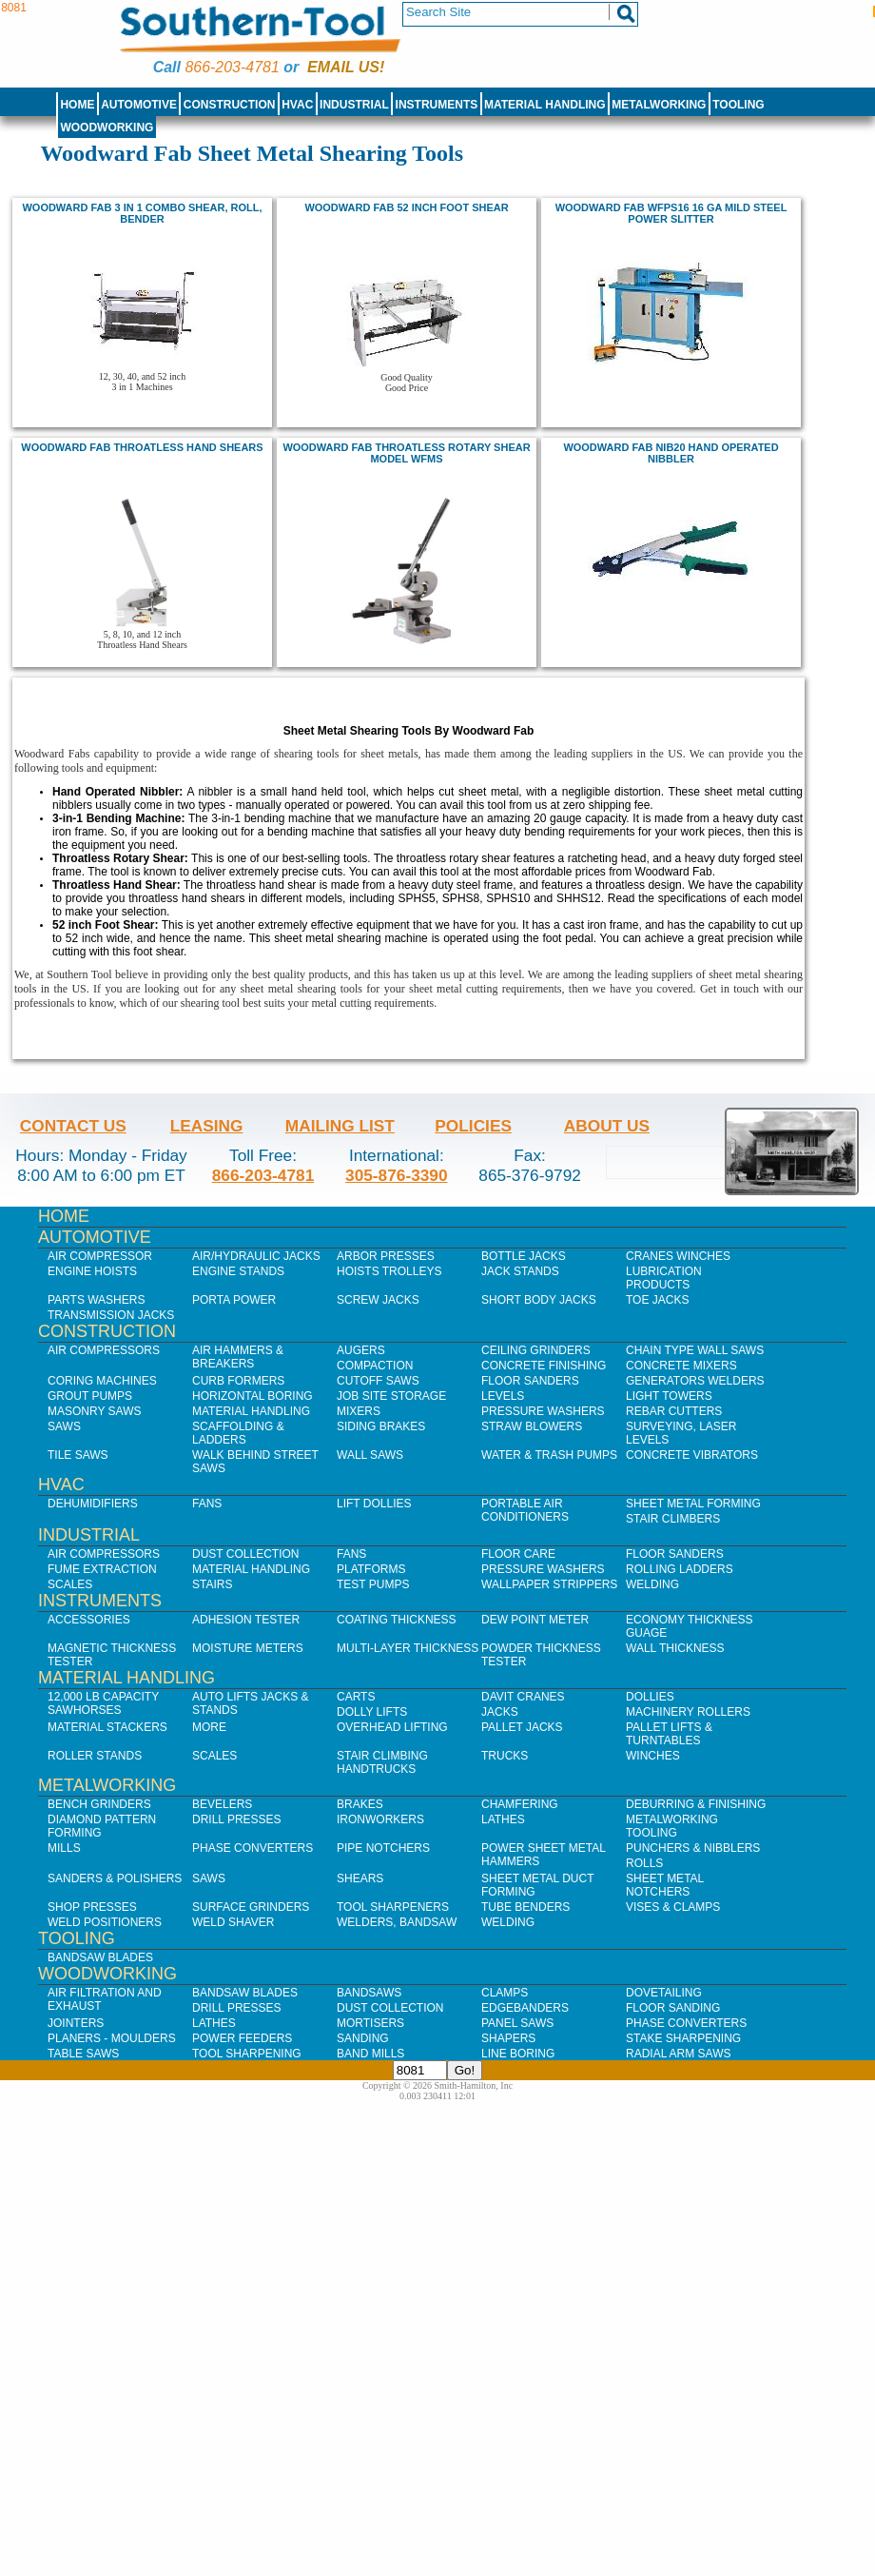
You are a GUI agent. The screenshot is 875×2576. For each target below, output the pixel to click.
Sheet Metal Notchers (665, 1885)
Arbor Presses (386, 1256)
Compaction (375, 1365)
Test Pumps (373, 1584)
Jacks (499, 1712)
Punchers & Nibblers (693, 1848)
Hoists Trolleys (389, 1271)
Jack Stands (520, 1271)
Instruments (437, 104)
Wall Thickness (675, 1648)
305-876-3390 (396, 1175)
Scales (70, 1584)
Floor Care (518, 1554)
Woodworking (106, 127)
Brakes (360, 1804)
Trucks (504, 1755)
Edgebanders (525, 2008)
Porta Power (234, 1300)
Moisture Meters (247, 1648)
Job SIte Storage (391, 1396)
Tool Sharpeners (393, 1907)
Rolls (644, 1863)
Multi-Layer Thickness (407, 1648)
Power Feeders (242, 2038)
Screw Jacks (378, 1300)
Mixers (358, 1411)
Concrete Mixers (681, 1365)
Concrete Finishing (543, 1365)
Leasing (206, 1125)
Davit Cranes (523, 1696)
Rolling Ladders (679, 1569)
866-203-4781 (232, 67)
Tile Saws (78, 1455)
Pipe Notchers (383, 1848)
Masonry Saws (94, 1411)
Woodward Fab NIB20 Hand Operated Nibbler (670, 453)
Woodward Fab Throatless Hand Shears (141, 447)
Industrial (354, 104)
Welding (652, 1584)
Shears (360, 1878)
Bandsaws (369, 1992)
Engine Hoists (92, 1271)
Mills (64, 1848)
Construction (230, 104)
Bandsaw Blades (100, 1957)
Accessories (89, 1619)
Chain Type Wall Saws (695, 1350)
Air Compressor (100, 1256)
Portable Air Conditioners (525, 1510)
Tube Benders (525, 1907)
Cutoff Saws (378, 1380)
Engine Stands (238, 1271)
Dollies (650, 1696)
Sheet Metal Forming (693, 1503)
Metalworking (659, 104)
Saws (64, 1426)
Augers (361, 1350)
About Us (607, 1125)
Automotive (139, 104)
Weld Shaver (233, 1922)
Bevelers (222, 1804)
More (209, 1727)
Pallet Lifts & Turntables (669, 1734)
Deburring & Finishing (696, 1804)
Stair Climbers (673, 1518)
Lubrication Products (664, 1278)
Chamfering (519, 1804)
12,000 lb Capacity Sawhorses (103, 1703)
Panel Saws (517, 2023)
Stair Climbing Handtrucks (382, 1762)
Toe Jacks (657, 1300)
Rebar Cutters (674, 1411)
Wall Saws (370, 1455)
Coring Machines (102, 1380)
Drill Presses (237, 1819)
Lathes (503, 1819)
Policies (473, 1125)
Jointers (76, 2023)
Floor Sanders (530, 1380)
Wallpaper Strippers (549, 1584)
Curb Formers (238, 1380)
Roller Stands (95, 1755)
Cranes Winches (678, 1256)
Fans (207, 1503)
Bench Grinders (99, 1804)
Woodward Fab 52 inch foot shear (406, 207)
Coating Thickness (397, 1619)
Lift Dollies (374, 1503)
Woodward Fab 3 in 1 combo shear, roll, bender (142, 213)
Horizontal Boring (252, 1396)
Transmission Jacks (111, 1315)
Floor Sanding (673, 2008)
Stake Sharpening (683, 2038)
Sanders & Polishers (115, 1878)
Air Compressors (104, 1350)
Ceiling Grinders (536, 1350)
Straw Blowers (531, 1426)
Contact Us (73, 1125)
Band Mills (370, 2053)
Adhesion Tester (246, 1619)
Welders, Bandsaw (397, 1922)
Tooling (738, 104)
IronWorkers (380, 1819)
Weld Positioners (105, 1922)
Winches (653, 1755)
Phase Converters (252, 1848)
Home (77, 104)
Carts (356, 1696)
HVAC (297, 104)
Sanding (363, 2038)
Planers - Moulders (112, 2038)
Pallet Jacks (522, 1727)
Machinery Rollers (688, 1712)
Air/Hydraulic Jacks (256, 1256)
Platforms (371, 1569)
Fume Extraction (102, 1569)
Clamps (504, 1992)
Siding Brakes (381, 1426)
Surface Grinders (250, 1907)
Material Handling (545, 104)
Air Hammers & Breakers (237, 1357)
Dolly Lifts (372, 1712)
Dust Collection (245, 1554)
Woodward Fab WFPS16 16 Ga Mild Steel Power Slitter (671, 213)
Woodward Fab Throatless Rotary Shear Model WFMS (406, 453)
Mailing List (340, 1125)
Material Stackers (107, 1727)
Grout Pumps (90, 1396)
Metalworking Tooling (672, 1826)
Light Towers (669, 1396)
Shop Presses (92, 1907)
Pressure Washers (543, 1411)
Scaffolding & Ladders (238, 1433)
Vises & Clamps (673, 1907)
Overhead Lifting (392, 1727)
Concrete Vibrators (692, 1455)
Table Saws (83, 2053)
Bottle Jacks (523, 1256)
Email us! (345, 67)
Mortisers (370, 2023)
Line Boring (517, 2053)
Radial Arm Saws (678, 2053)
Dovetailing (664, 1992)
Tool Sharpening (246, 2053)
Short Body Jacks (538, 1300)
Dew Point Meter (535, 1619)
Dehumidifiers (93, 1503)
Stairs (212, 1584)
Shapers (508, 2038)
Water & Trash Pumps (549, 1455)
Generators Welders (695, 1380)
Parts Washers (96, 1300)
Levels (502, 1396)
